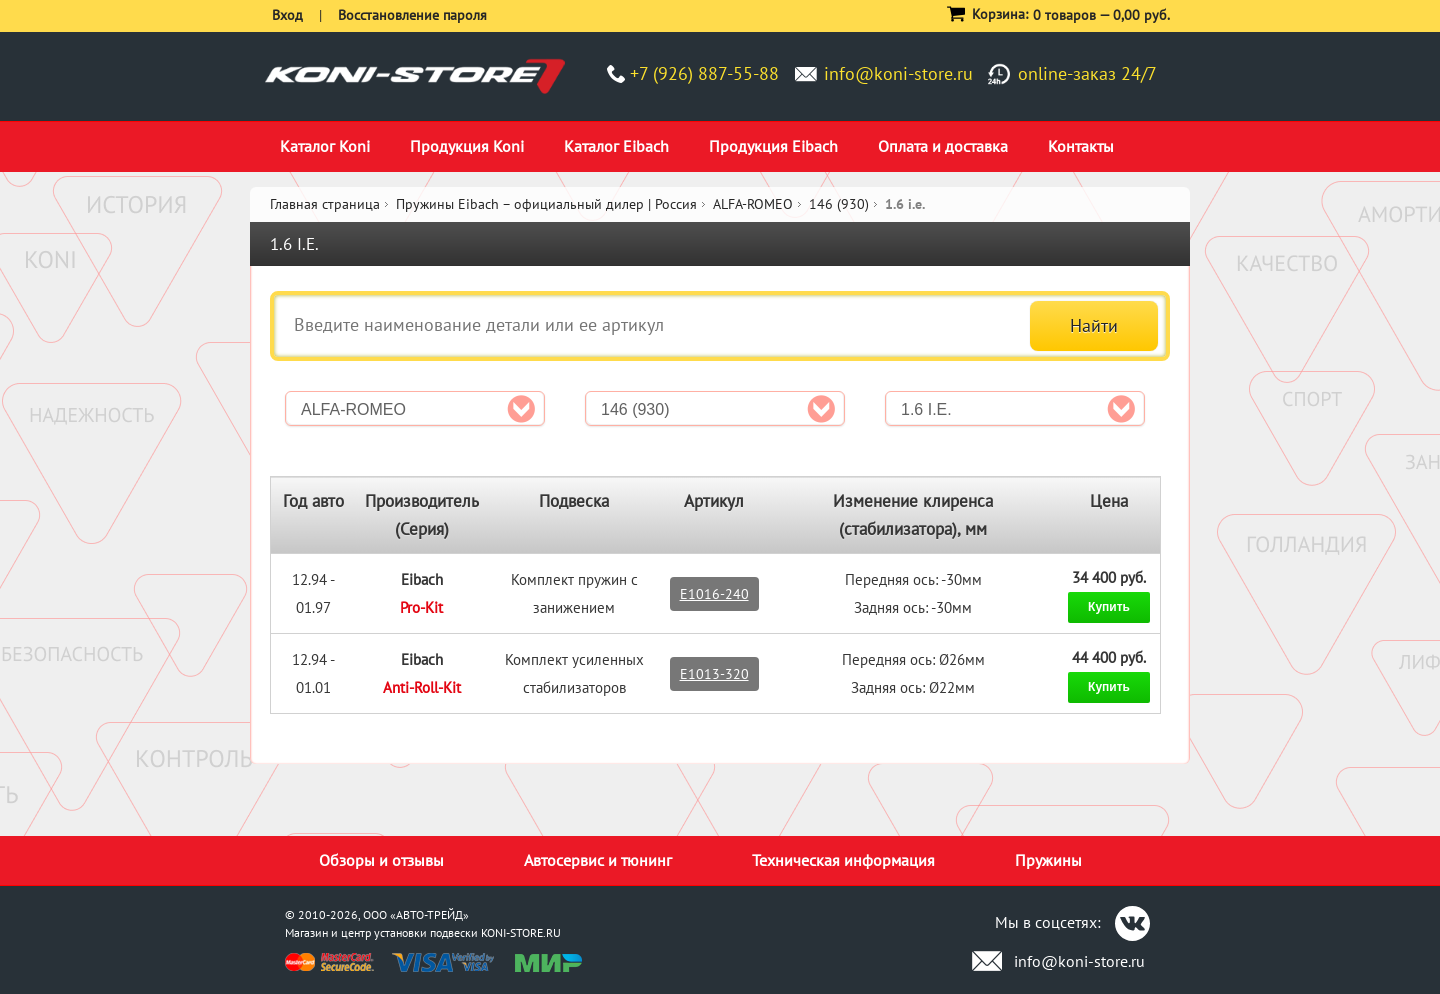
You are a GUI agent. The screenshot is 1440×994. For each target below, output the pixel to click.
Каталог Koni (325, 146)
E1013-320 (714, 674)
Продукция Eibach (773, 146)
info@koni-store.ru (898, 73)
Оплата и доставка (943, 146)
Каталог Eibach (616, 146)
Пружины (1048, 860)
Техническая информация (843, 860)
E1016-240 (714, 594)
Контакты (1081, 146)
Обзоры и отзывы (381, 860)
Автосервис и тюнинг (598, 860)
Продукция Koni (467, 146)
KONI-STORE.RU (521, 932)
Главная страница (325, 204)
